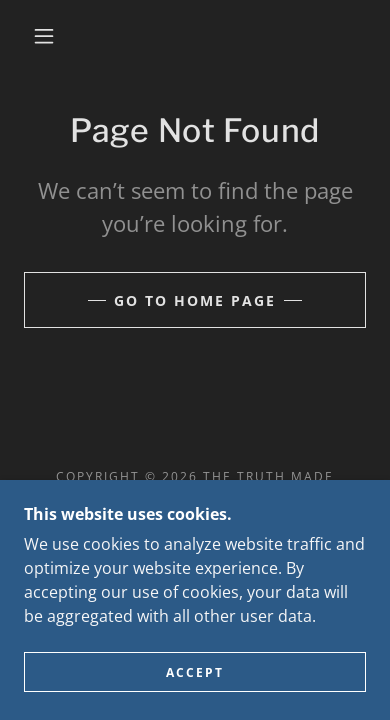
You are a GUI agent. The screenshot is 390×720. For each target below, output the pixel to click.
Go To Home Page (195, 300)
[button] (44, 36)
